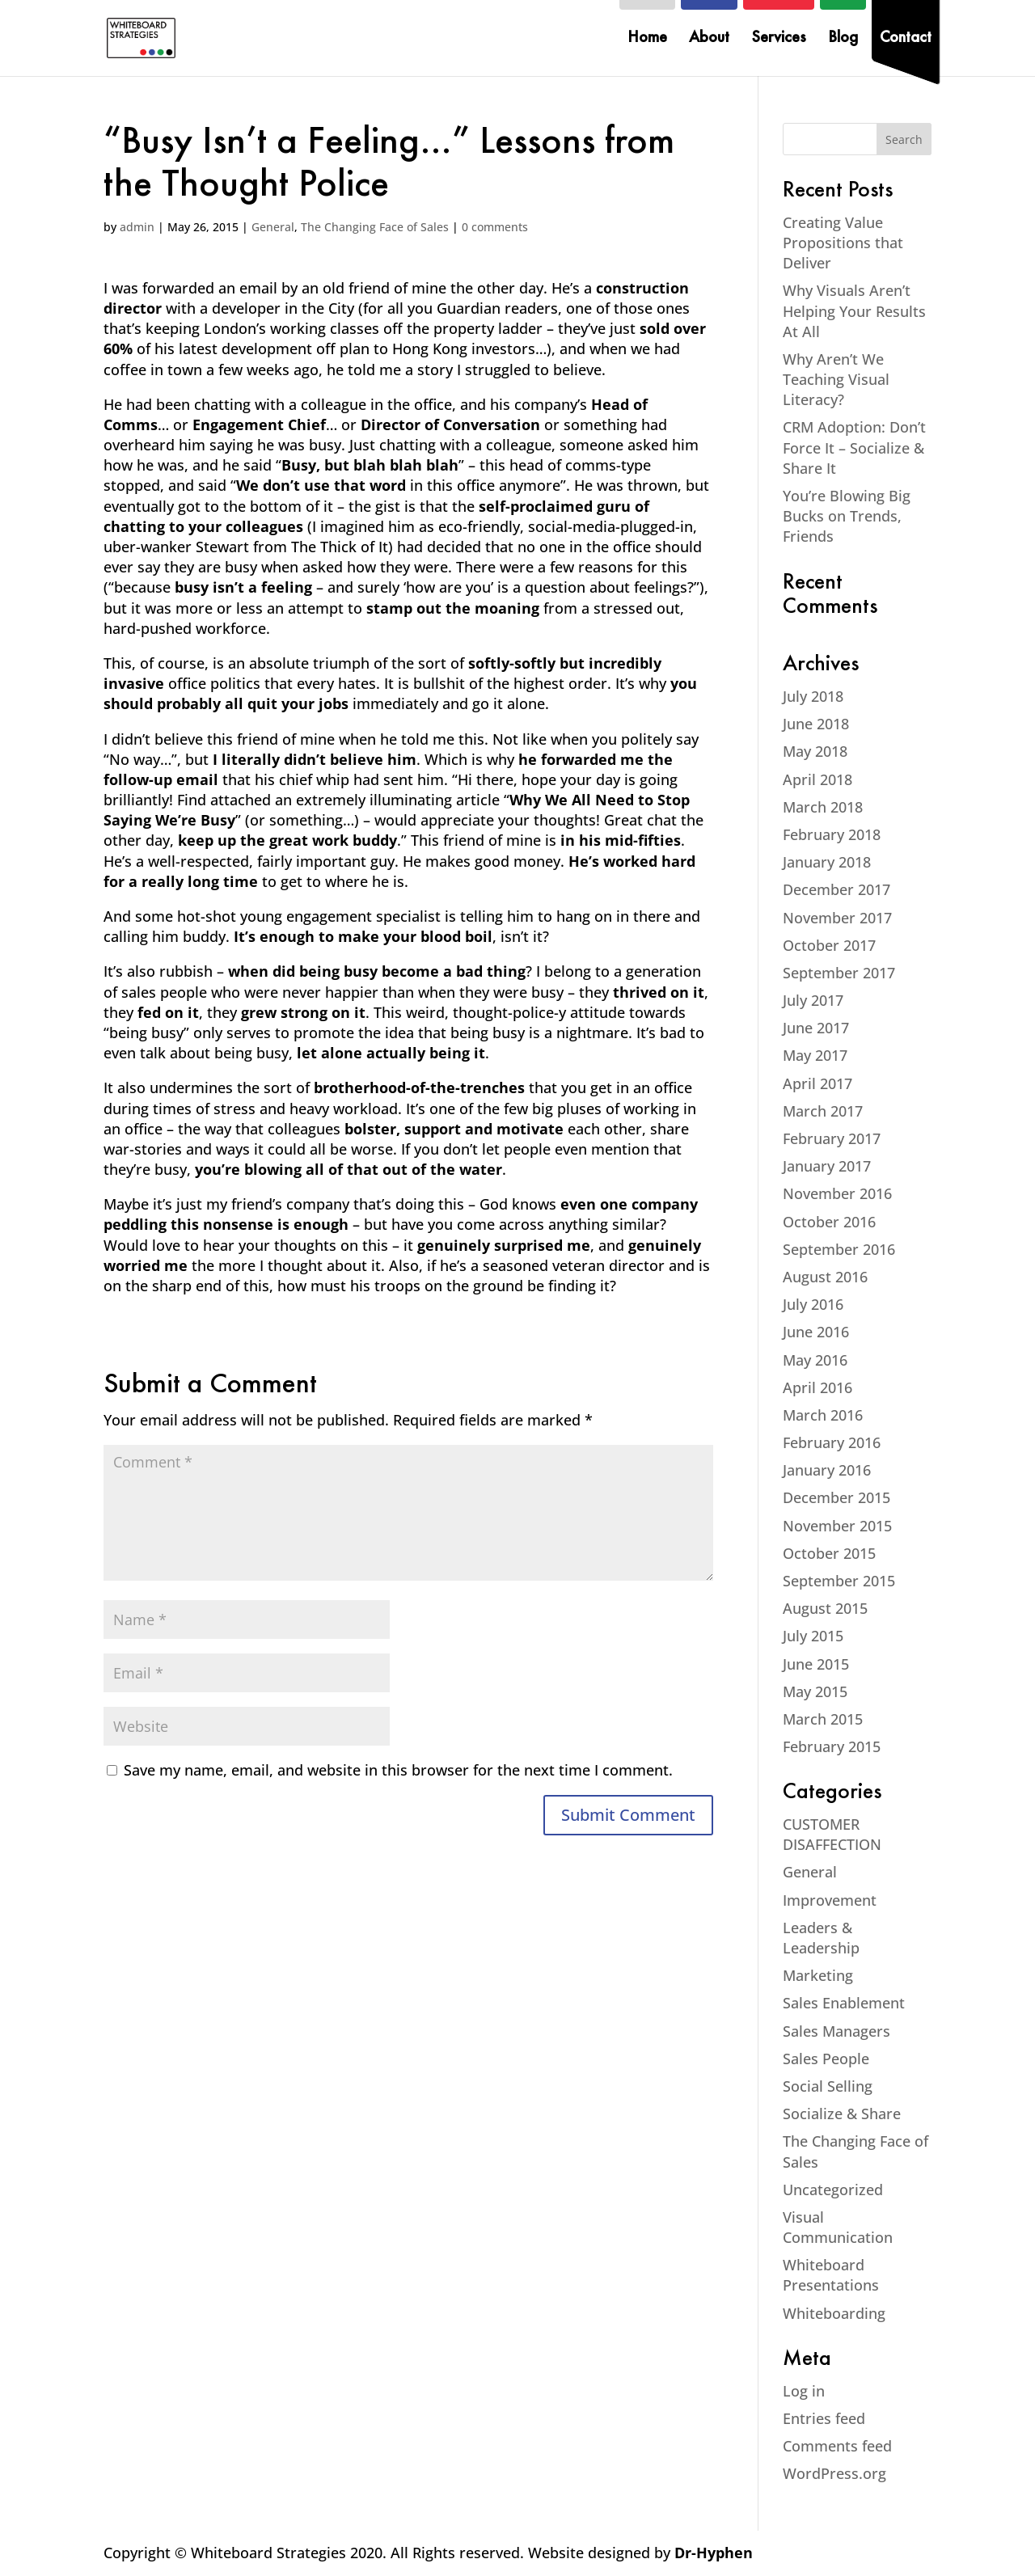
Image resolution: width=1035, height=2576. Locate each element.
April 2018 (817, 779)
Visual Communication (838, 2227)
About (709, 39)
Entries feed (824, 2418)
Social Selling (827, 2086)
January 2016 (827, 1470)
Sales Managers (836, 2031)
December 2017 (836, 889)
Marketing (818, 1975)
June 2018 (816, 723)
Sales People (826, 2058)
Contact (906, 39)
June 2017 (816, 1027)
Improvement (830, 1900)
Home (647, 39)
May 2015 (815, 1691)
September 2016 (839, 1249)
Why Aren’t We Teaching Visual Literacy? (836, 379)
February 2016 (832, 1442)
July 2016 (813, 1304)
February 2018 (832, 834)
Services (778, 39)
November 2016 (837, 1193)
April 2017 (817, 1083)
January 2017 (827, 1166)
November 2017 (837, 917)
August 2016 (825, 1276)
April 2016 (817, 1387)
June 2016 (816, 1331)
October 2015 (829, 1553)
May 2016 (815, 1360)
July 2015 (813, 1635)
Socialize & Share (842, 2113)
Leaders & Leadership (821, 1937)
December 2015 (836, 1497)
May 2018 (815, 751)
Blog (843, 39)
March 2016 (823, 1415)
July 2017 (813, 1000)
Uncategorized (833, 2189)
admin (137, 226)
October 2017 (829, 945)
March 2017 (823, 1111)
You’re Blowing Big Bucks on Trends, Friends (846, 516)
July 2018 (813, 696)
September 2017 (839, 972)
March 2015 (823, 1719)
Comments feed (837, 2446)
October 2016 (829, 1221)
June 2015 (816, 1664)
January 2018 (827, 862)
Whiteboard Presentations (831, 2275)
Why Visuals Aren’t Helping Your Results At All (854, 310)
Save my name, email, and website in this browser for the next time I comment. (398, 1770)
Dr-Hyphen (713, 2552)
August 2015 (825, 1608)
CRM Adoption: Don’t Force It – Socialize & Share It (854, 447)
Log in (804, 2391)
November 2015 (837, 1525)
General (272, 226)
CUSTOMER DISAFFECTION (832, 1834)
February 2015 (832, 1746)
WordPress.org (834, 2473)
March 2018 (823, 807)
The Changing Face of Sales (375, 226)
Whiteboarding (834, 2313)
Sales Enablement (844, 2002)
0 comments (495, 226)
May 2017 (815, 1055)
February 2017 (832, 1138)
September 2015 (839, 1580)
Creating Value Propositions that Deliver (843, 242)
